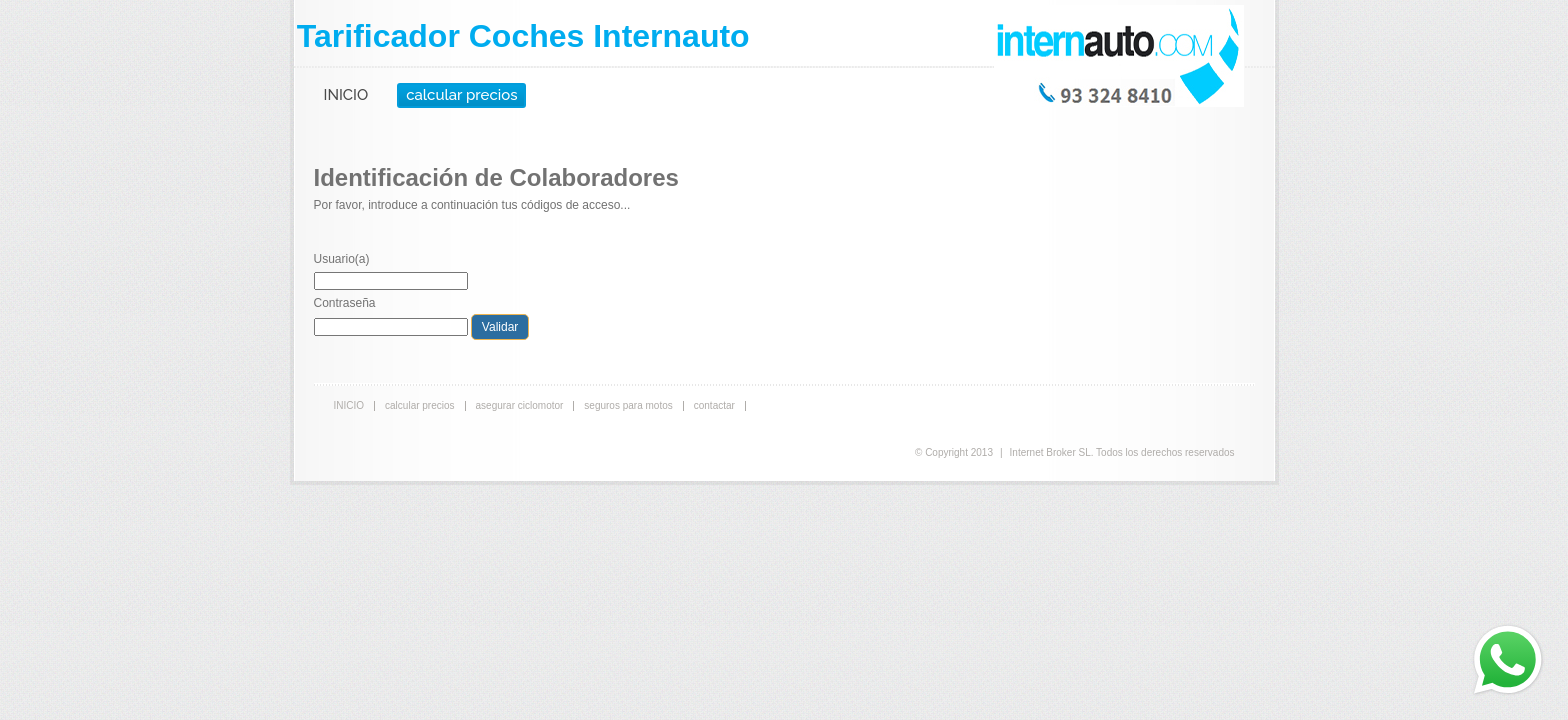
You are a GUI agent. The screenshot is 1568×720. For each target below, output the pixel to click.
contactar (714, 405)
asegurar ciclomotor (520, 405)
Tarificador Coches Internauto (523, 36)
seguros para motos (628, 405)
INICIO (346, 95)
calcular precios (461, 95)
